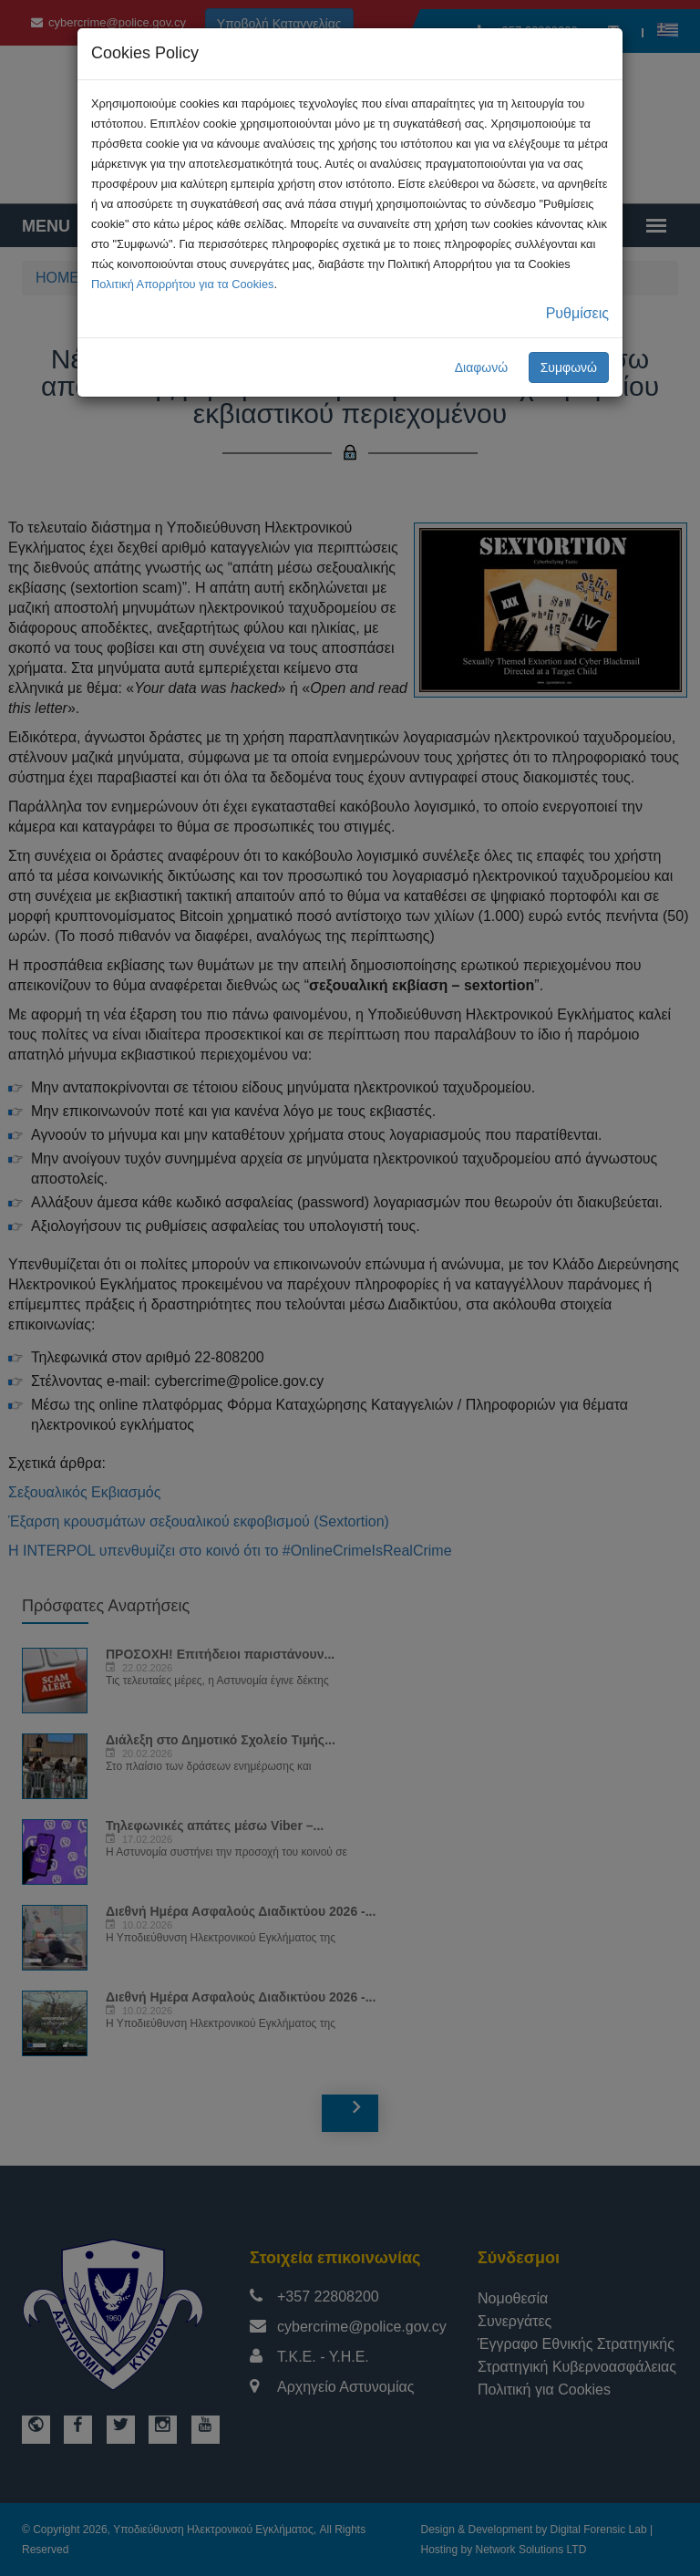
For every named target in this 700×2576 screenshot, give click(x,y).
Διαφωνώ (482, 367)
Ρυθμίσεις (577, 313)
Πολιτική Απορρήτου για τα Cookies (182, 284)
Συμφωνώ (568, 367)
